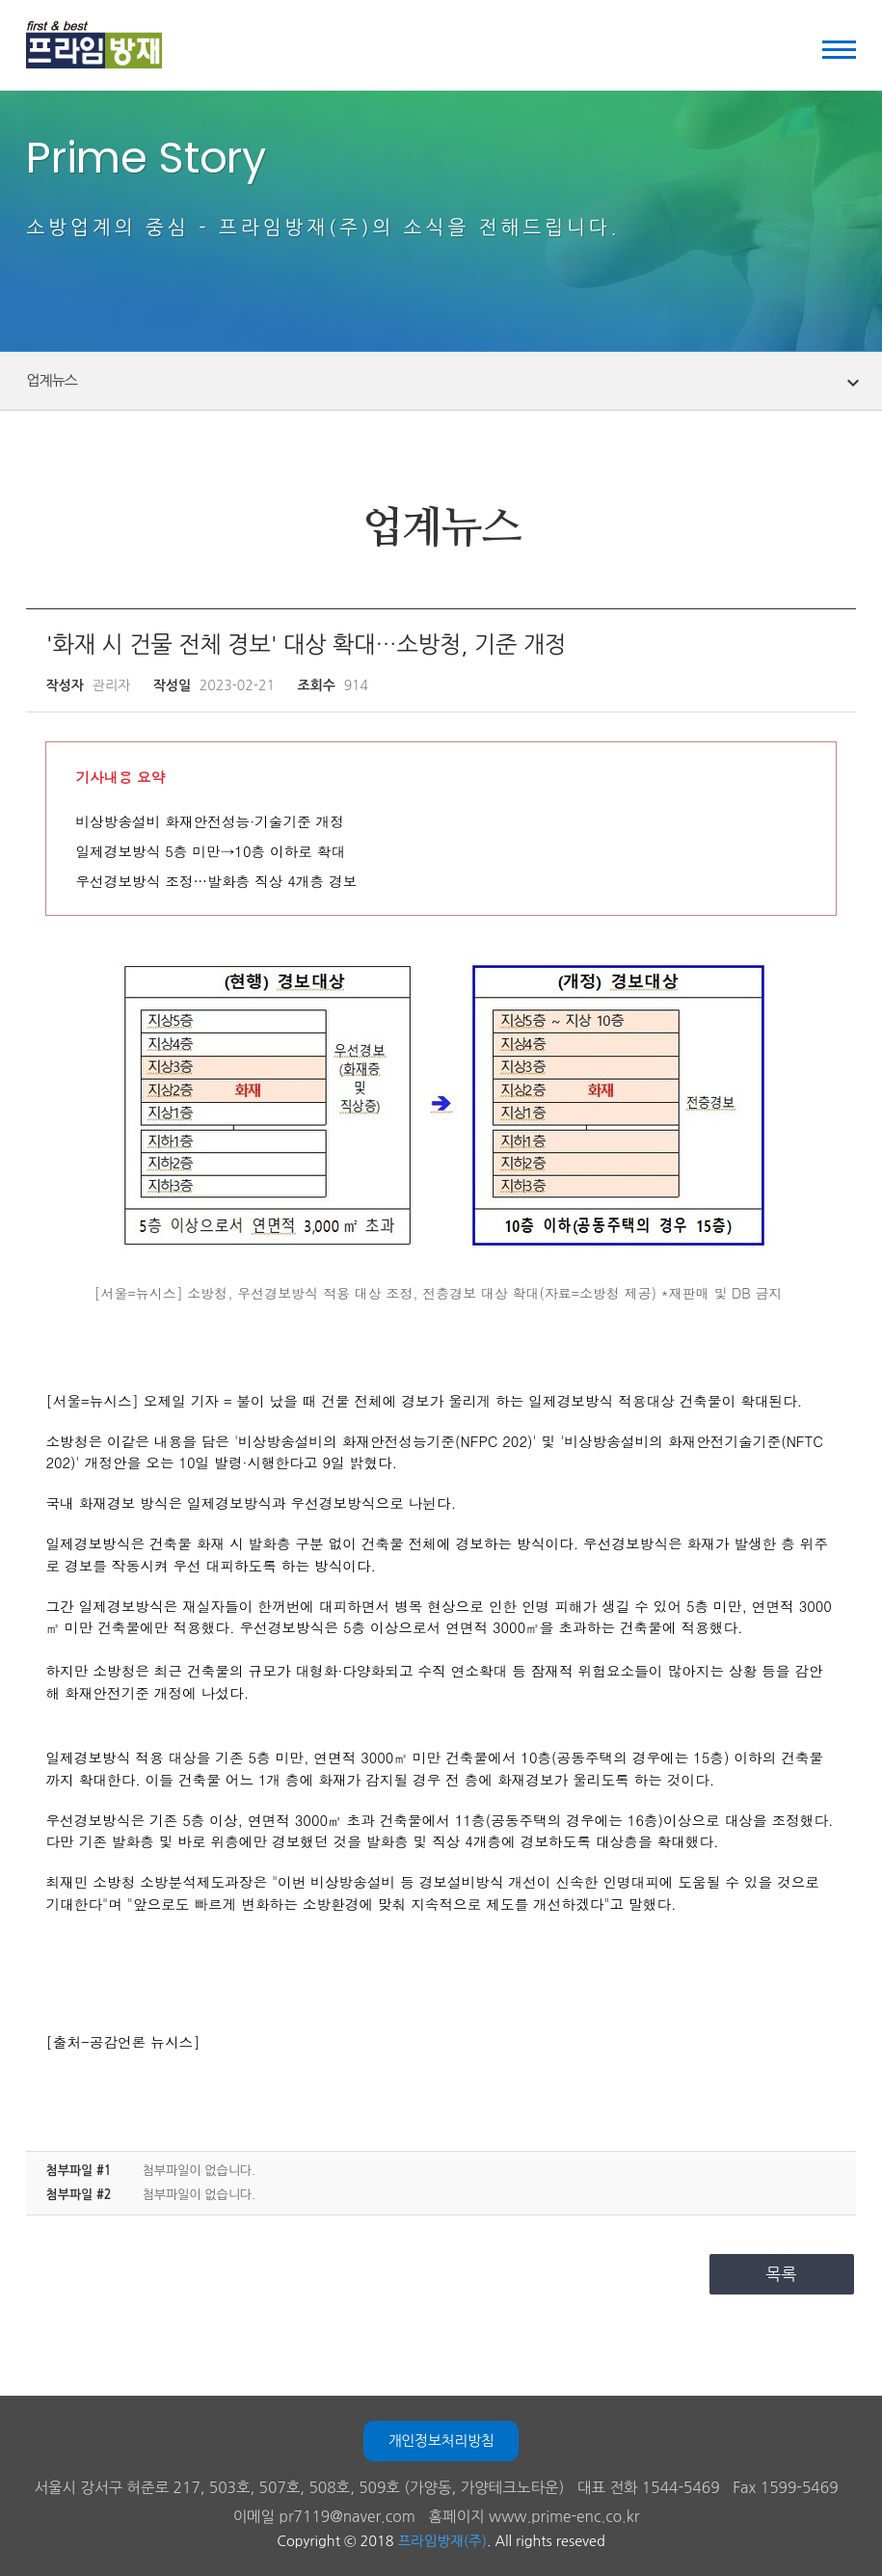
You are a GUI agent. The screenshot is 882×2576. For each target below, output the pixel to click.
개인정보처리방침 (441, 2440)
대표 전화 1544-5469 (648, 2488)
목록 (781, 2274)
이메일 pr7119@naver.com (324, 2516)
